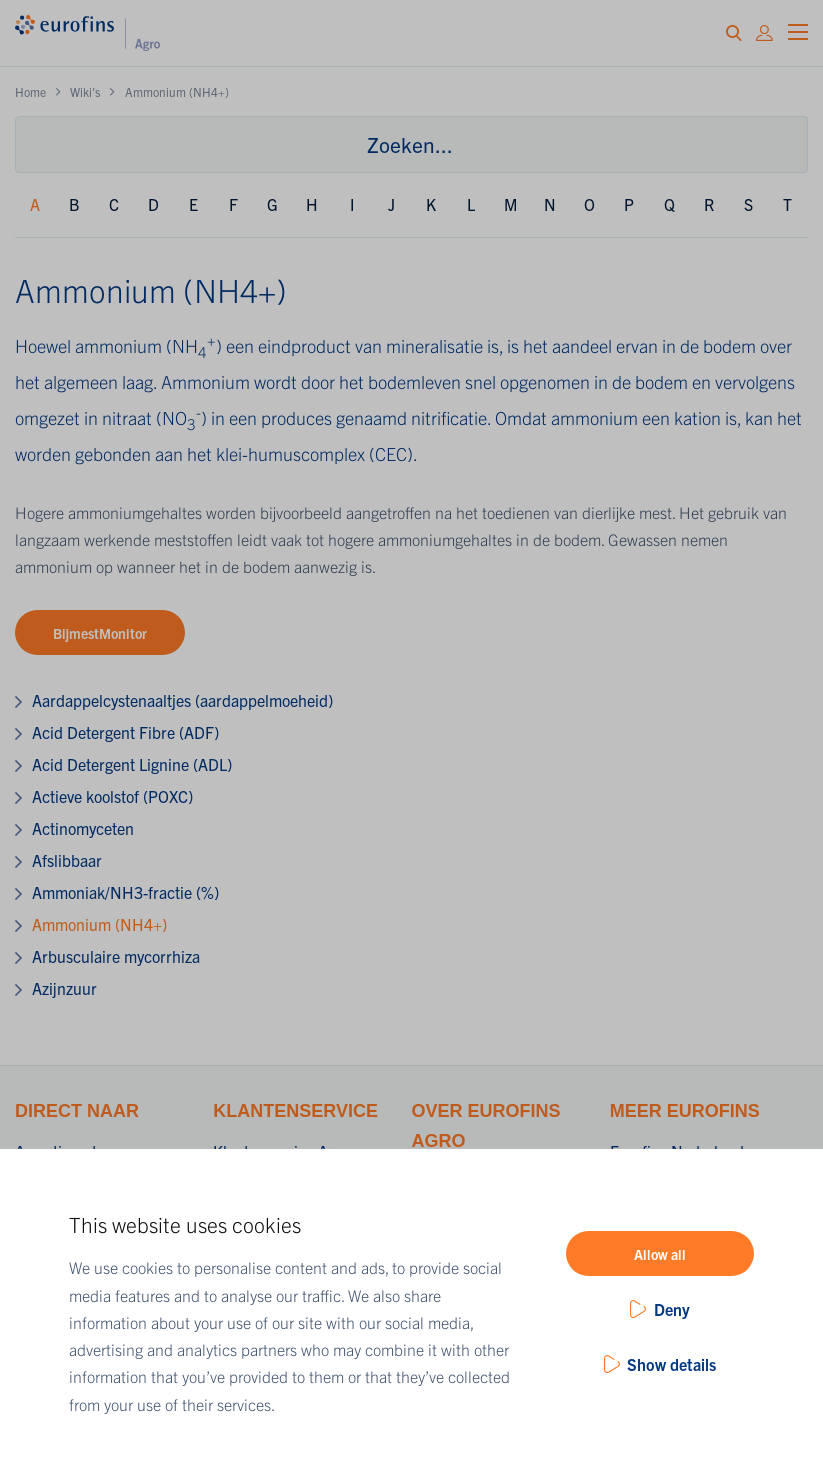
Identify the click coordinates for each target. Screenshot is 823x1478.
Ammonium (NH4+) (99, 924)
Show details (671, 1364)
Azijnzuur (64, 988)
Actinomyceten (83, 828)
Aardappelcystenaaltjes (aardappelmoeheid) (182, 700)
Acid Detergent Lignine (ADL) (132, 764)
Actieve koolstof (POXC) (112, 796)
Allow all (660, 1254)
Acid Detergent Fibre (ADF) (125, 732)
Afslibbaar (67, 860)
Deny (672, 1309)
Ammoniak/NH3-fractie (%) (125, 892)
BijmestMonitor (100, 633)
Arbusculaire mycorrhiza (116, 956)
